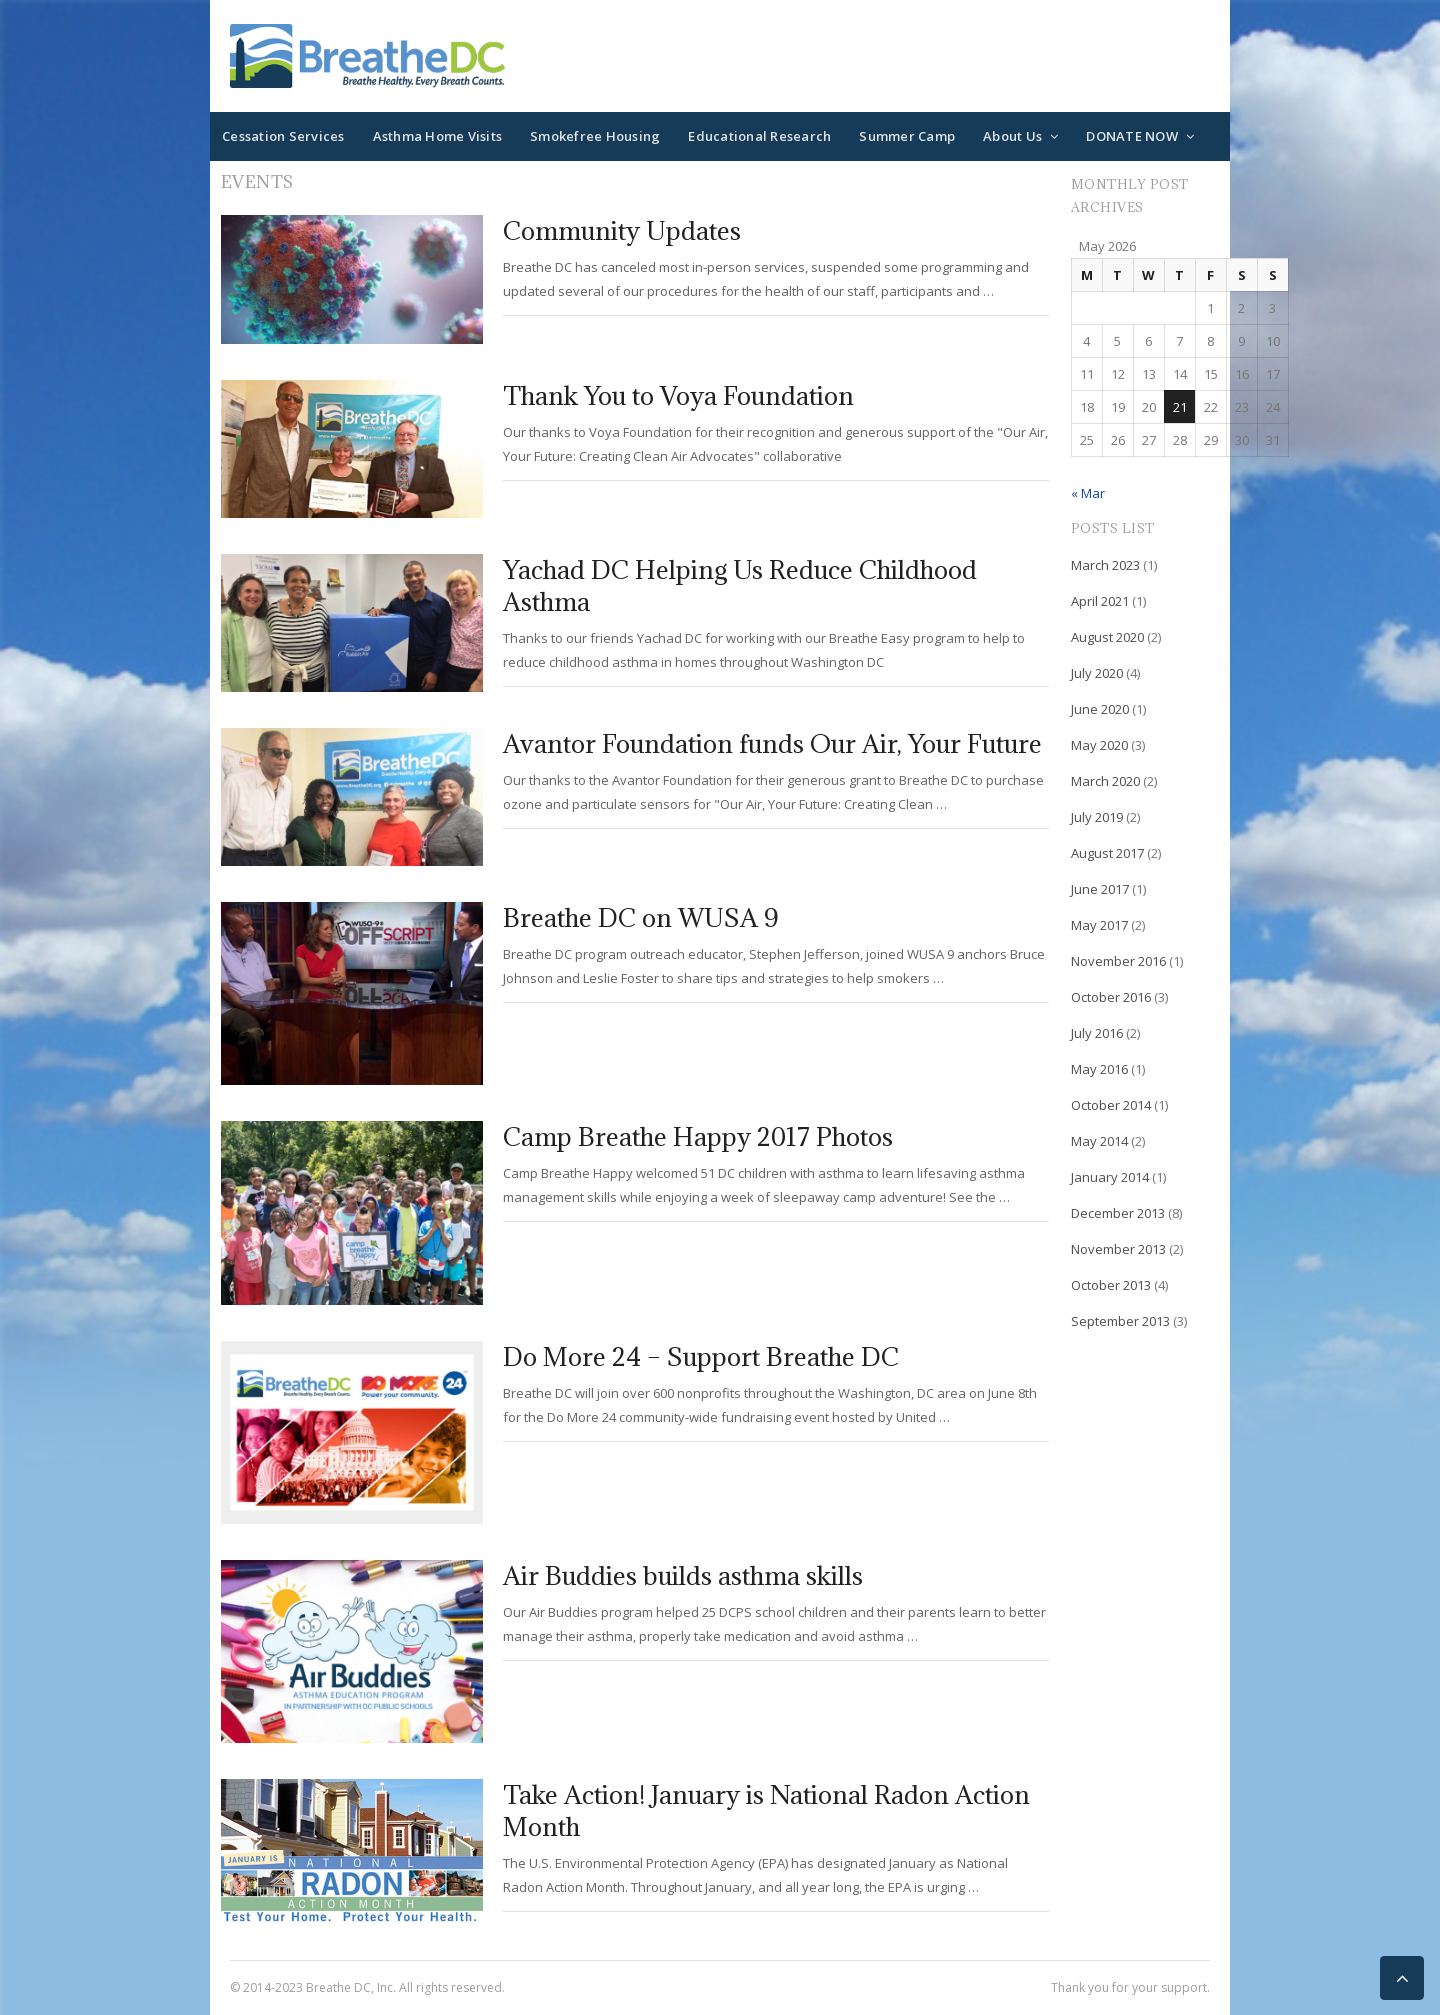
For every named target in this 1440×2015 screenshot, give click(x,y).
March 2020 (1105, 781)
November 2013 (1118, 1249)
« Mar (1088, 493)
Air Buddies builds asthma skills (683, 1575)
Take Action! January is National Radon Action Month (766, 1810)
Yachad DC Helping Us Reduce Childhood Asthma (740, 585)
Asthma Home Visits (438, 136)
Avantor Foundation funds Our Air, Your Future (772, 743)
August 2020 (1107, 637)
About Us (1012, 136)
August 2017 (1107, 853)
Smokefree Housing (595, 136)
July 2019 (1097, 817)
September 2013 (1120, 1321)
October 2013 (1111, 1285)
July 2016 (1097, 1033)
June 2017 (1100, 889)
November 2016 (1118, 961)
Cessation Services (283, 136)
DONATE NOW (1132, 136)
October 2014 (1111, 1105)
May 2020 (1099, 745)
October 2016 (1111, 997)
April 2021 (1100, 601)
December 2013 (1118, 1213)
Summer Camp (907, 136)
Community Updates (622, 230)
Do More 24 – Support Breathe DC (701, 1356)
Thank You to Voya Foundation (678, 395)
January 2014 (1110, 1177)
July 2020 (1097, 673)
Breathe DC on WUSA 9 (640, 917)
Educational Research (759, 136)
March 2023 (1105, 565)
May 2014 (1099, 1141)
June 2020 (1100, 709)
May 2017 (1099, 925)
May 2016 (1099, 1069)
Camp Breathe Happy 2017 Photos (698, 1136)
